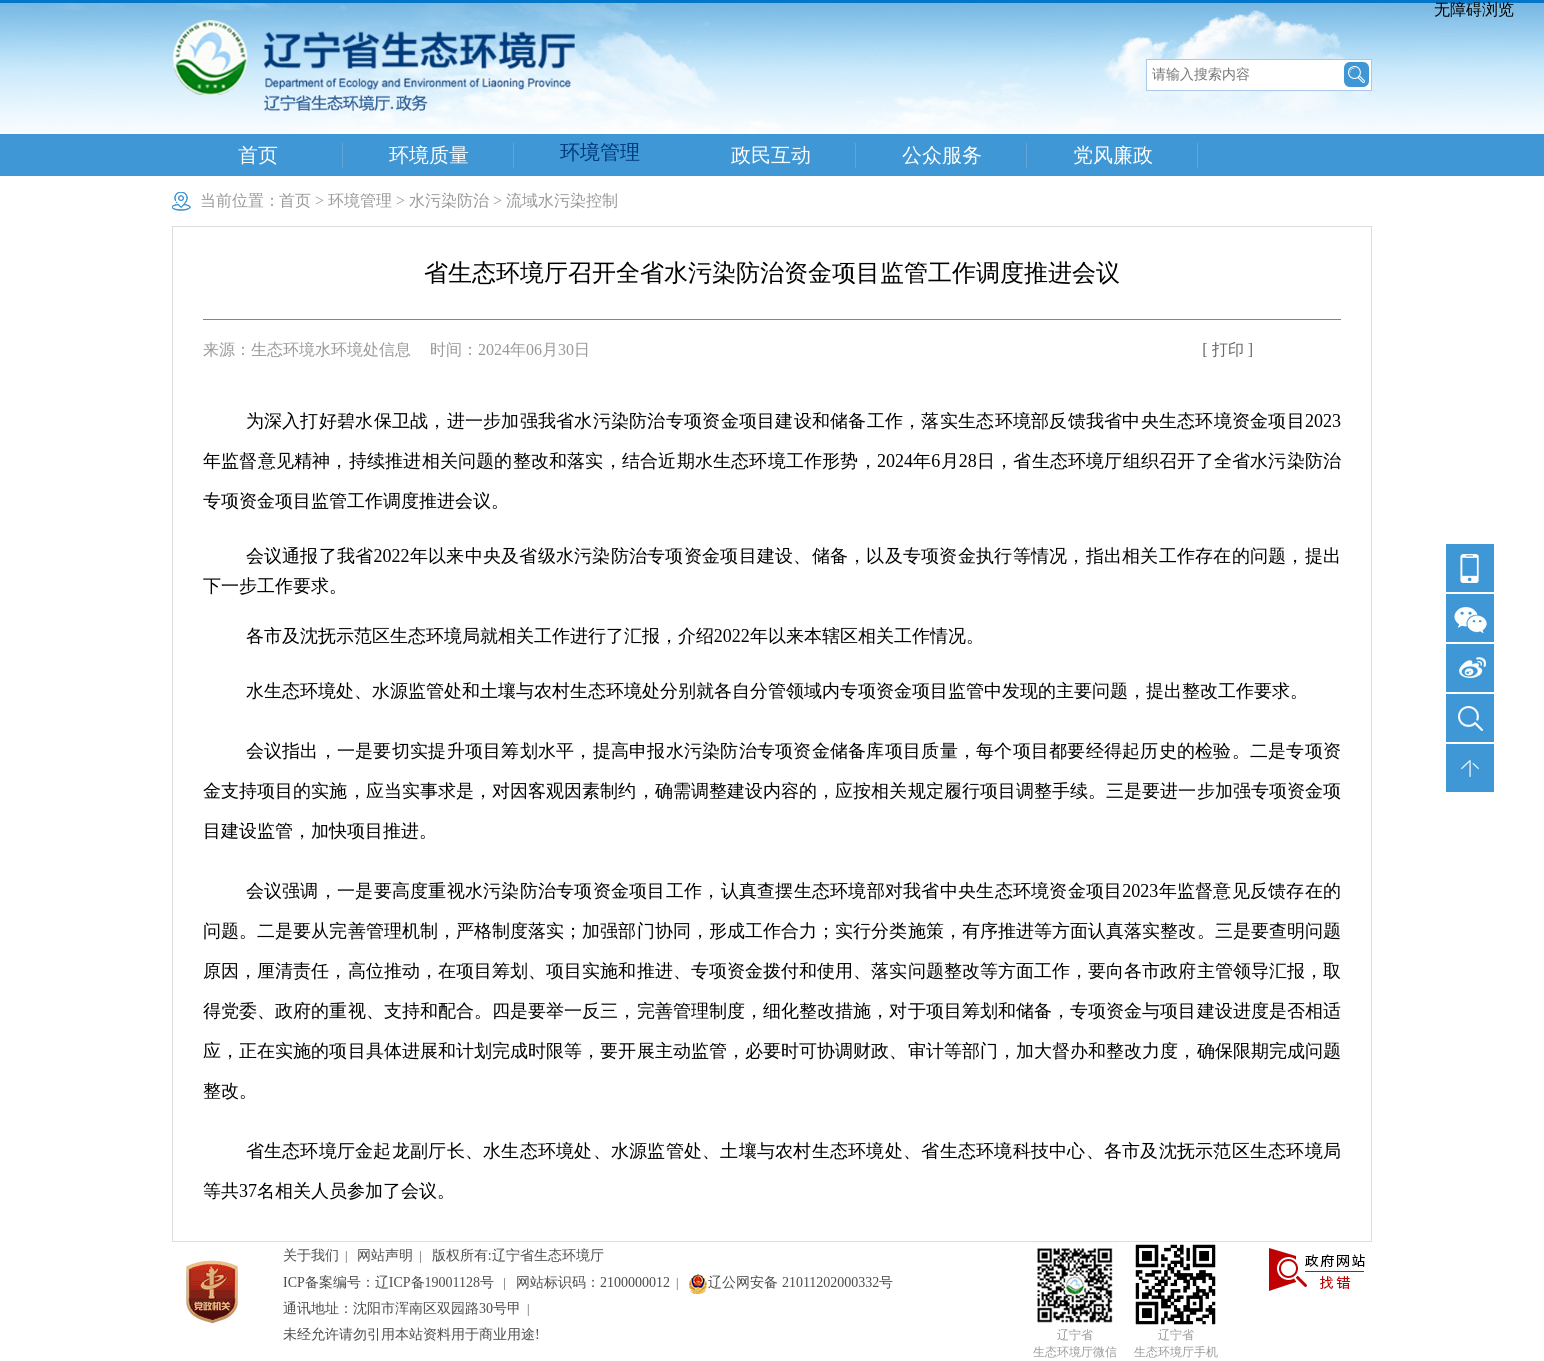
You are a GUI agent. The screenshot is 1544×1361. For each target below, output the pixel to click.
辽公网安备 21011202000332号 (790, 1282)
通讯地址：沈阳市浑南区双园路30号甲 (402, 1308)
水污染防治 (449, 200)
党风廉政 (1113, 155)
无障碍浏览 (1474, 9)
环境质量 (429, 155)
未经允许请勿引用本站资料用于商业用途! (411, 1334)
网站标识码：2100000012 (593, 1282)
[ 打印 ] (1227, 349)
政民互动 (771, 155)
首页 (258, 155)
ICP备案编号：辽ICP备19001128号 (390, 1282)
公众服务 (942, 155)
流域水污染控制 (562, 200)
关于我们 (311, 1255)
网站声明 (385, 1255)
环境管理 (600, 152)
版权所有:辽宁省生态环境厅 (518, 1255)
